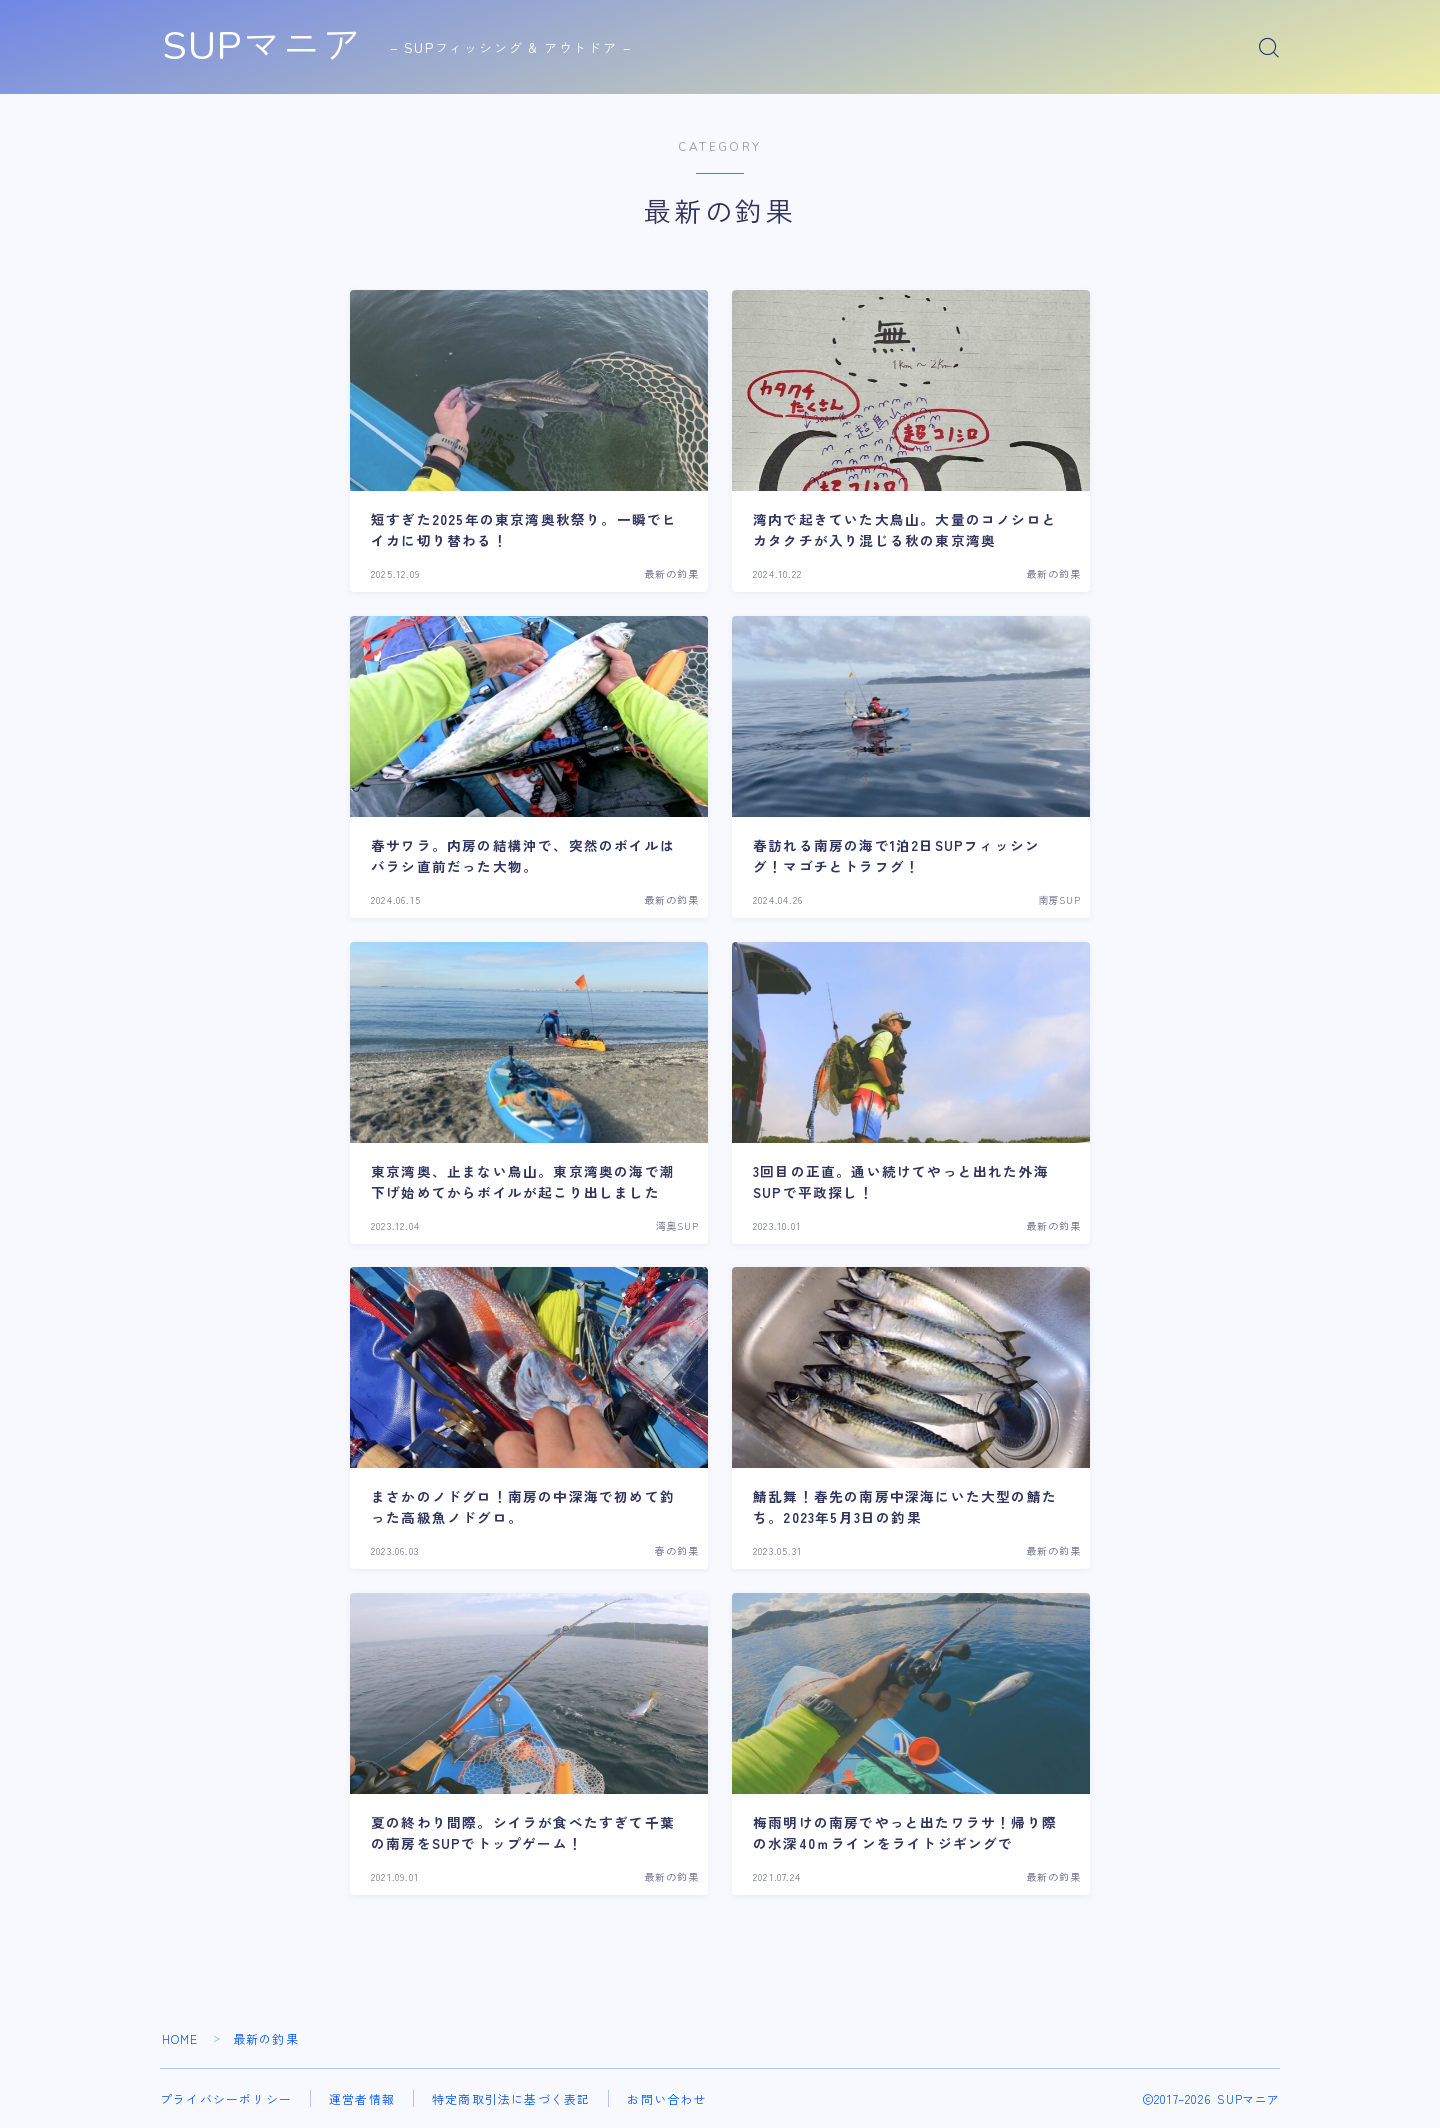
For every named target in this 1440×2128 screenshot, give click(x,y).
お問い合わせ (666, 2098)
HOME (180, 2038)
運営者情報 (362, 2098)
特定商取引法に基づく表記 (511, 2098)
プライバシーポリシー (226, 2098)
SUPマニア (265, 48)
